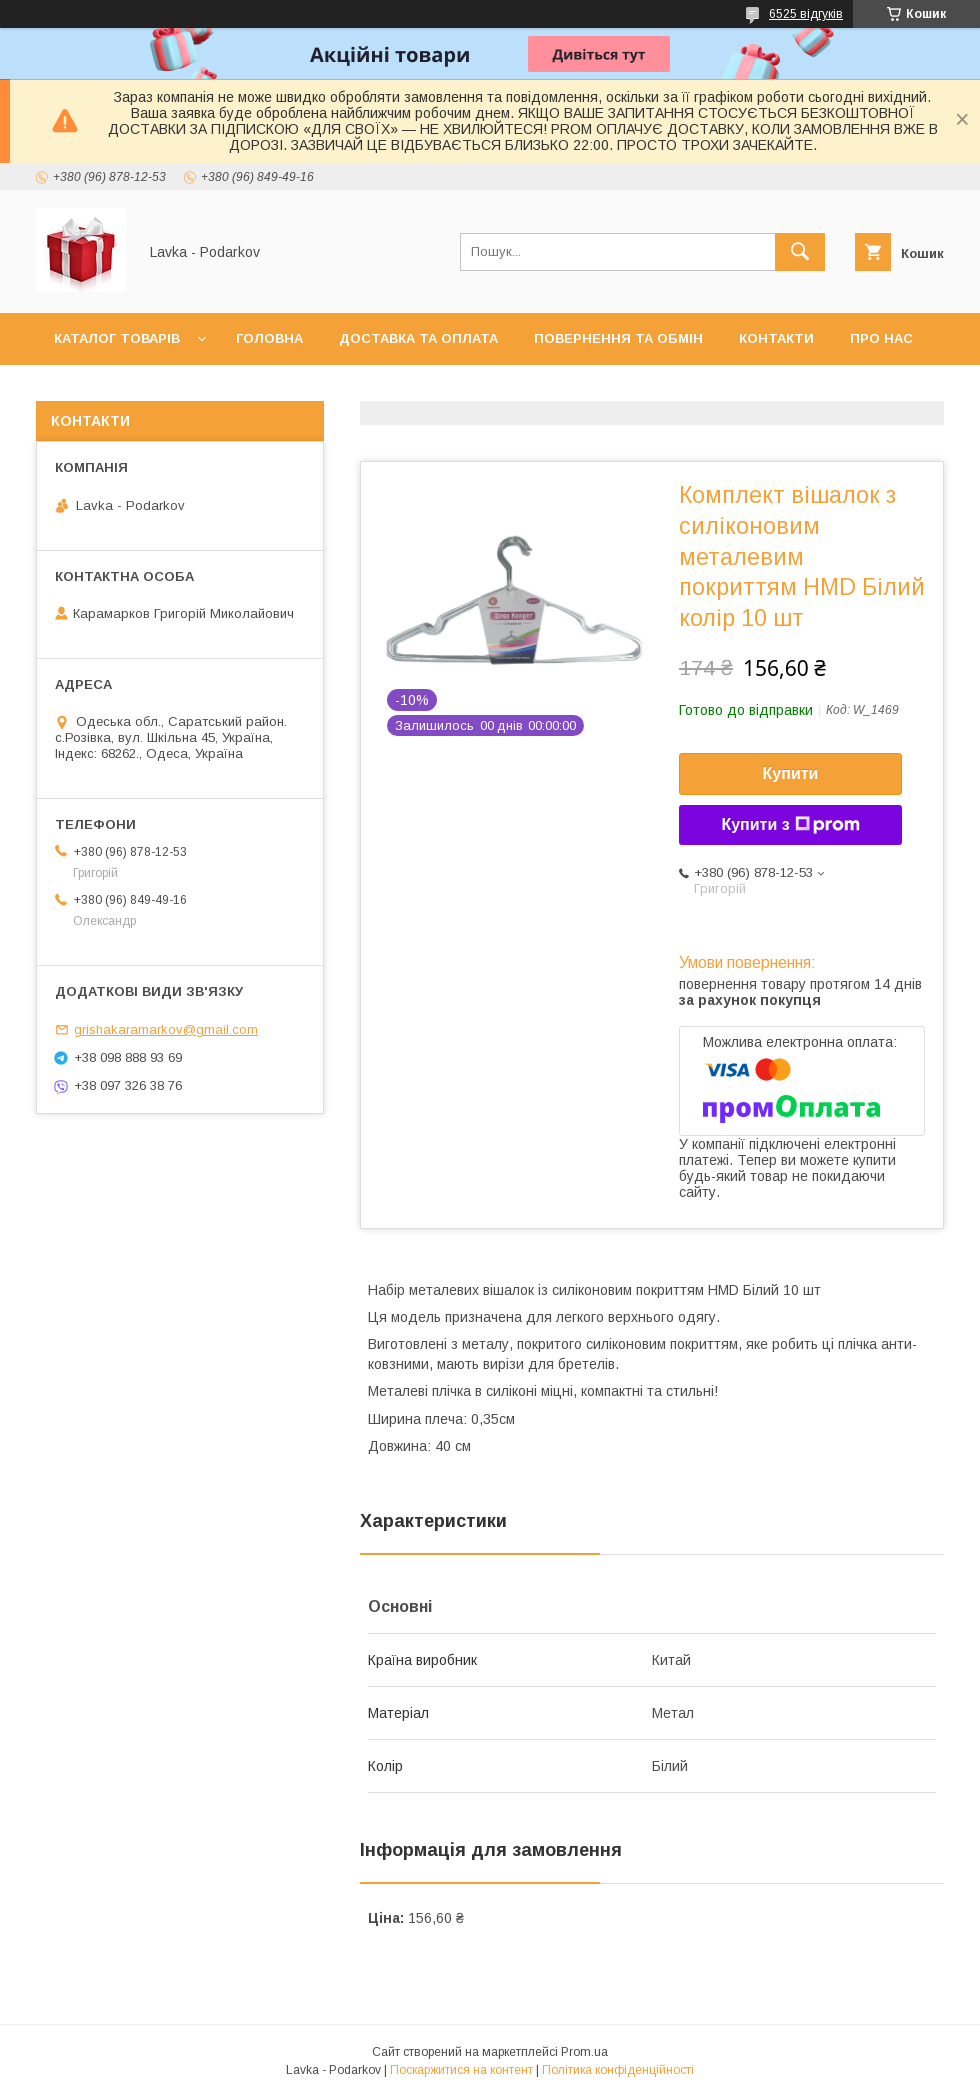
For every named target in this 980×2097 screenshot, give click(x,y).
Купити (791, 773)
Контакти (776, 338)
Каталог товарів (117, 338)
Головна (269, 338)
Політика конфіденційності (618, 2070)
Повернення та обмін (618, 338)
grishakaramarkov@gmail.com (166, 1029)
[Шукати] (800, 252)
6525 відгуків (806, 14)
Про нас (881, 338)
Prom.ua (584, 2052)
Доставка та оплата (418, 338)
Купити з (790, 825)
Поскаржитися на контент (461, 2070)
